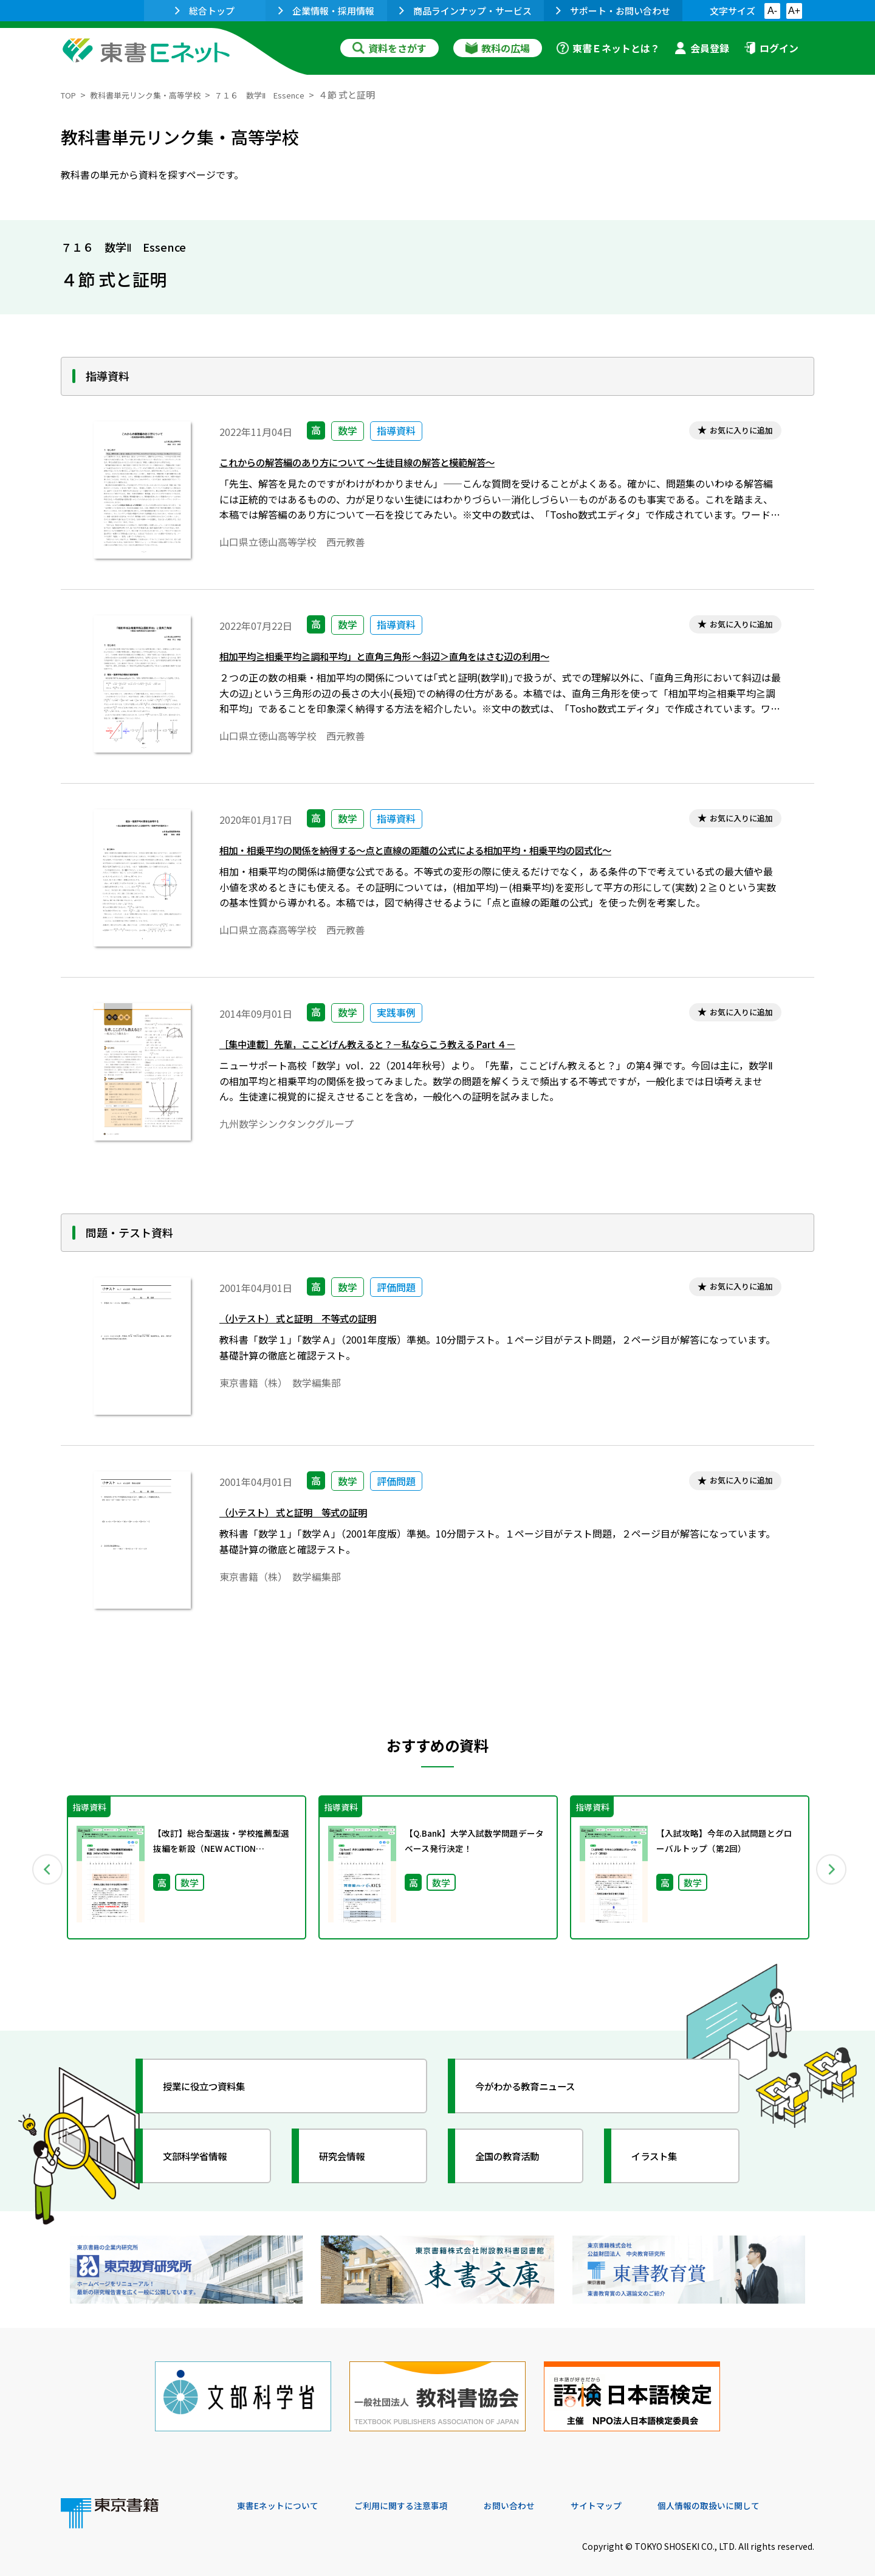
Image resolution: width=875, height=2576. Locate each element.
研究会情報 (350, 2156)
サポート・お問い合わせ (613, 10)
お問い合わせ (538, 2493)
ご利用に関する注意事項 (419, 2493)
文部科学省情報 (205, 2156)
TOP (70, 94)
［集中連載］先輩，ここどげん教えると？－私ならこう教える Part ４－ (396, 1047)
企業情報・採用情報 (326, 10)
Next (832, 1868)
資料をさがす (389, 48)
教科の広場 (497, 48)
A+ (794, 10)
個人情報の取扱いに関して (756, 2493)
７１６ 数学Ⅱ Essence (286, 94)
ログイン (771, 48)
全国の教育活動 (517, 2156)
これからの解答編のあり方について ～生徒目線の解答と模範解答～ (384, 465)
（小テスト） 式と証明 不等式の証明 (313, 1321)
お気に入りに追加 (733, 432)
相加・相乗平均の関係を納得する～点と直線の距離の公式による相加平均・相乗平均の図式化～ (454, 853)
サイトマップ (632, 2493)
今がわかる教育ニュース (539, 2086)
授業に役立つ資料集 (216, 2086)
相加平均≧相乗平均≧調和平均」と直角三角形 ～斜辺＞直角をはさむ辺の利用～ (417, 659)
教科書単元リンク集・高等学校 (157, 94)
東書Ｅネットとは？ (608, 48)
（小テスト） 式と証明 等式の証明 (308, 1515)
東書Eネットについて (284, 2493)
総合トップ (205, 10)
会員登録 (701, 48)
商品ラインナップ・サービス (465, 10)
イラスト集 (663, 2156)
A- (772, 10)
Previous (43, 1868)
